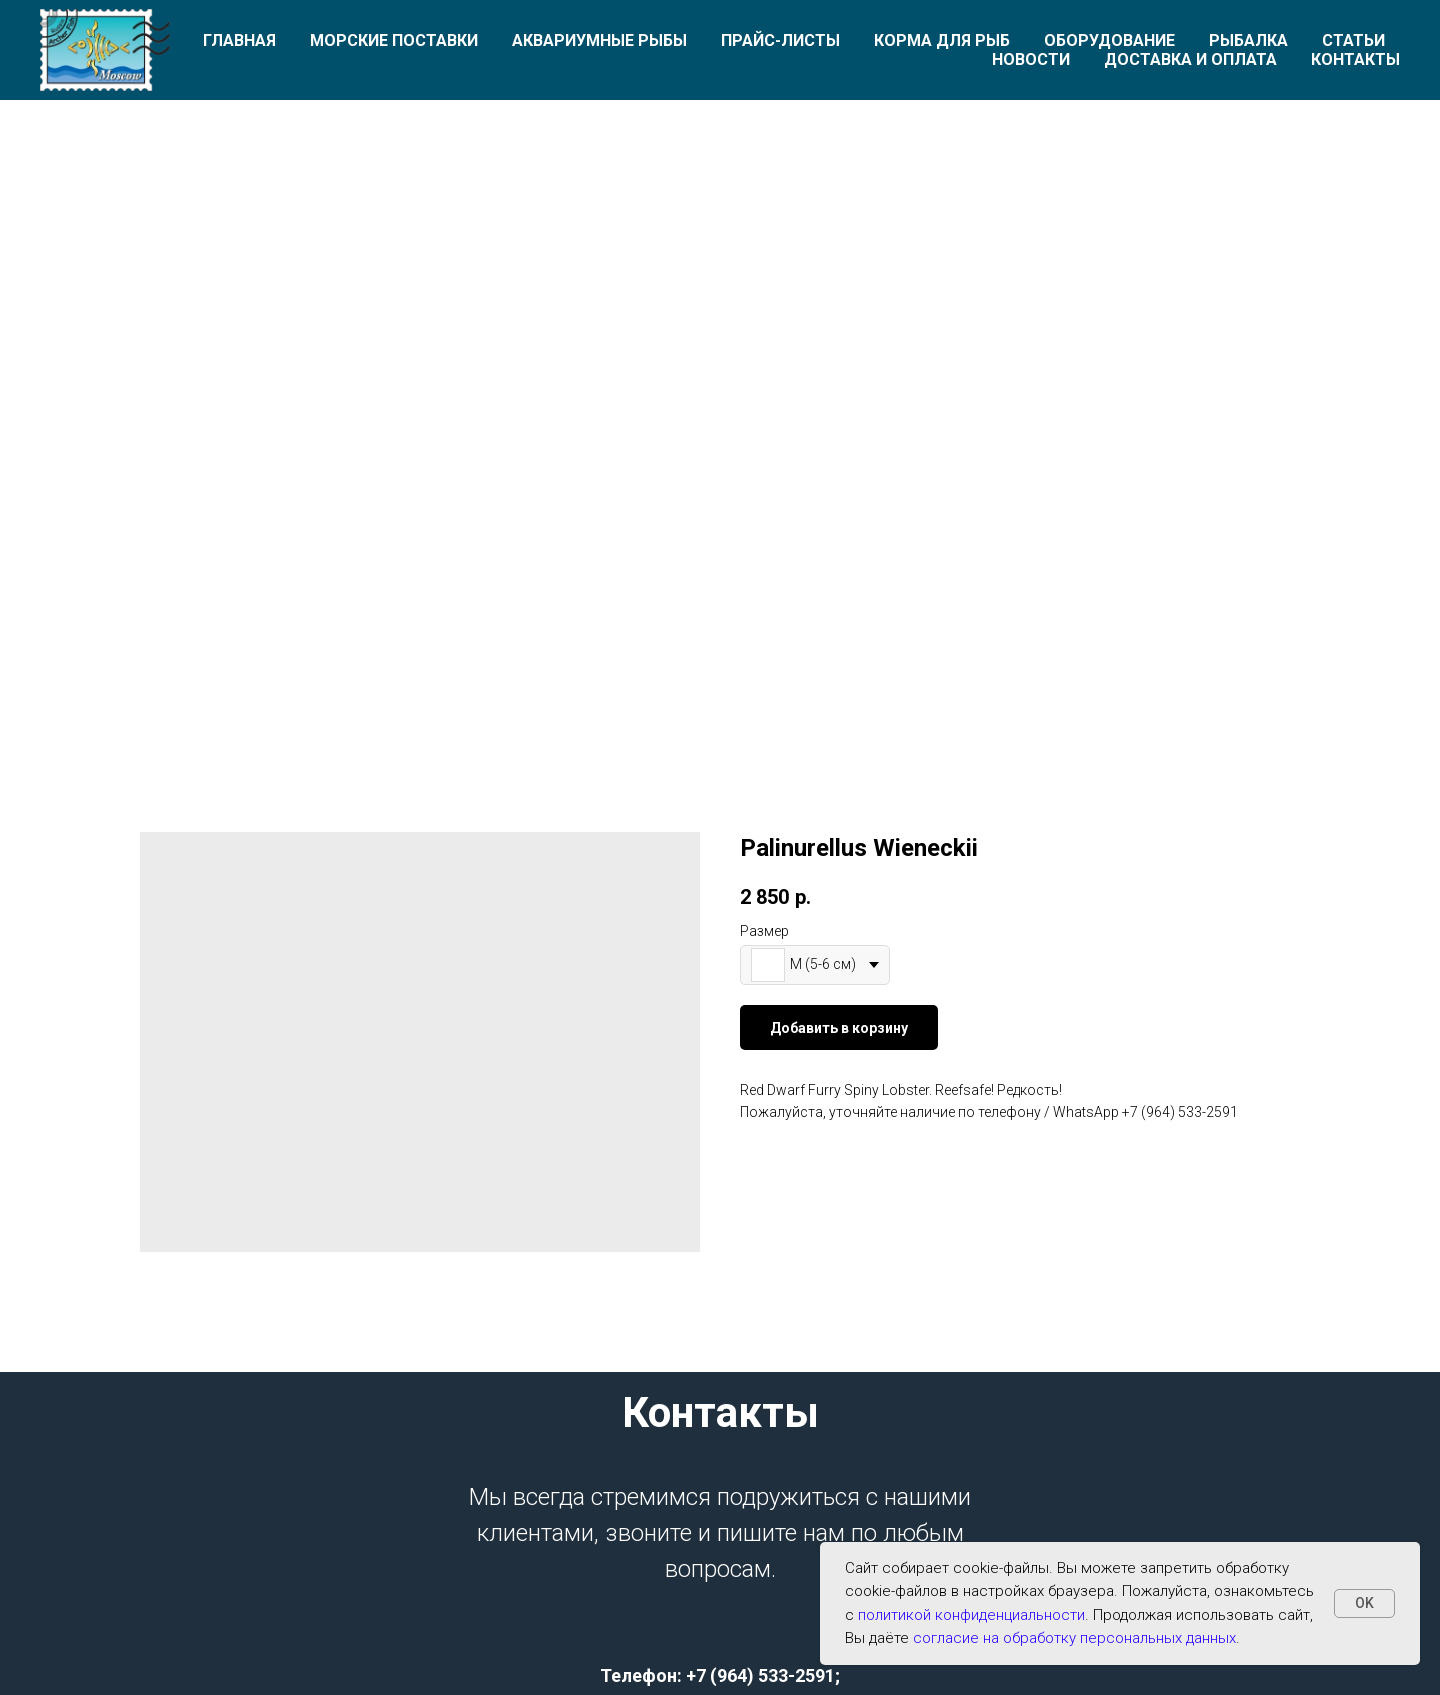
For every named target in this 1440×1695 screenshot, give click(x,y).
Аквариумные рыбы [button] (599, 40)
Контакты (1355, 59)
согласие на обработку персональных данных (1074, 1638)
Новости (1031, 59)
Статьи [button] (1353, 40)
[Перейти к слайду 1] (720, 682)
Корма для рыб (942, 40)
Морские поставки (394, 40)
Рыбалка (1248, 40)
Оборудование (1109, 40)
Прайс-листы (780, 40)
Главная (239, 40)
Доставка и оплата (1190, 59)
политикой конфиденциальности (971, 1615)
